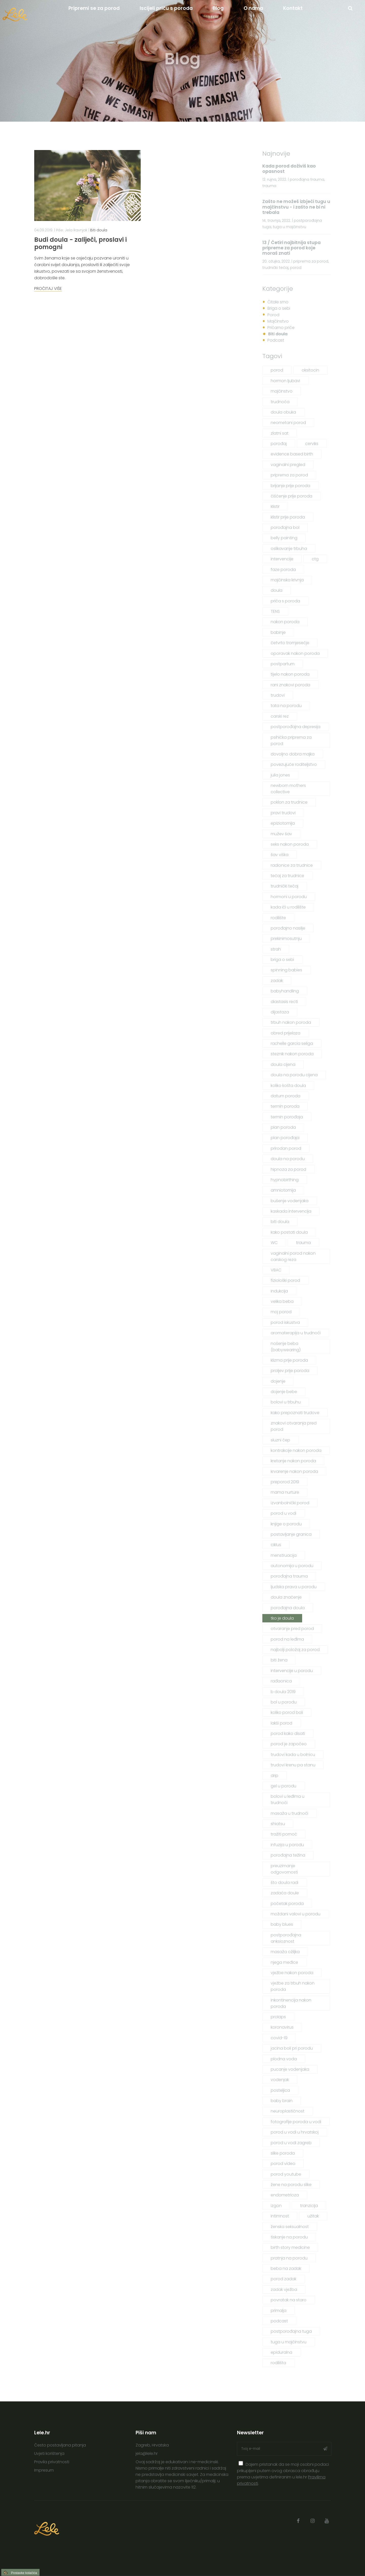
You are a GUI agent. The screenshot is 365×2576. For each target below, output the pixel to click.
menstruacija (284, 1555)
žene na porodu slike (291, 2185)
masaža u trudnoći (289, 1813)
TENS (275, 611)
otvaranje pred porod (292, 1629)
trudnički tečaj (284, 886)
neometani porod (288, 422)
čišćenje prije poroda (291, 496)
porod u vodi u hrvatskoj (295, 2132)
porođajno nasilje (288, 928)
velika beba (282, 1301)
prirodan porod (286, 1148)
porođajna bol (285, 527)
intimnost (280, 2216)
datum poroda (285, 1096)
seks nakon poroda (290, 844)
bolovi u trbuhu (286, 1402)
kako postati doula (289, 1232)
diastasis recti (284, 1002)
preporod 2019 (285, 1482)
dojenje (278, 1381)
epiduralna (281, 2352)
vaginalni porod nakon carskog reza (293, 1256)
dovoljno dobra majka (293, 754)
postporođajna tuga (291, 2331)
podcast (279, 2321)
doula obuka (283, 412)
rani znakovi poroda (290, 685)
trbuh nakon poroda (291, 1022)
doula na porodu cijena (294, 1075)
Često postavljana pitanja (60, 2445)
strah (276, 949)
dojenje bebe (284, 1392)
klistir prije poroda (288, 517)
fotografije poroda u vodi (296, 2122)
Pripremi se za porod (94, 8)
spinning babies (286, 970)
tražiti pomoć (284, 1834)
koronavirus (282, 2027)
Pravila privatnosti (51, 2462)
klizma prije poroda (289, 1360)
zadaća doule (285, 1893)
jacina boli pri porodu (292, 2048)
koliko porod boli (287, 1712)
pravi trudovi (283, 813)
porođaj (279, 444)
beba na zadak (286, 2268)
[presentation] (241, 2463)
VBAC (276, 1270)
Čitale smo (277, 302)
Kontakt (293, 8)
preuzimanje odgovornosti (284, 1869)
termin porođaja (287, 1117)
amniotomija (283, 1190)
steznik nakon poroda (292, 1054)
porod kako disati (288, 1733)
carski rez (280, 716)
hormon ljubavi (285, 381)
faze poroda (283, 569)
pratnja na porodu (289, 2258)
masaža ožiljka (285, 1952)
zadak (277, 981)
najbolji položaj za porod (295, 1650)
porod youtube (286, 2174)
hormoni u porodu (289, 897)
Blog (218, 8)
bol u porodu (284, 1702)
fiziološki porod (285, 1280)
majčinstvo (282, 391)
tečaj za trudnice (287, 876)
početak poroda (287, 1903)
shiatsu (278, 1824)
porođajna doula (288, 1608)
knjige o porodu (286, 1524)
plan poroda (283, 1127)
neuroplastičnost (287, 2111)
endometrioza (285, 2195)
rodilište (278, 918)
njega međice (284, 1962)
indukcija (279, 1291)
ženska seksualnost (290, 2227)
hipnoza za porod (288, 1169)
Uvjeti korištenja (49, 2453)
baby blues (282, 1924)
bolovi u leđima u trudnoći (287, 1799)
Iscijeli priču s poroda (166, 8)
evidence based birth (292, 454)
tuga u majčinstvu (288, 2342)
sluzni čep (280, 1440)
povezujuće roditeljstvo (294, 764)
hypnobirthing (285, 1180)
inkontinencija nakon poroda (291, 2003)
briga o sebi (282, 959)
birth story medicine (290, 2247)
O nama (253, 8)
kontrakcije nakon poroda (296, 1450)
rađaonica (281, 1681)
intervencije (282, 559)
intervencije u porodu (292, 1671)
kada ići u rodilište (288, 907)
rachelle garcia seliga (292, 1043)
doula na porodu (288, 1159)
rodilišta (278, 2363)
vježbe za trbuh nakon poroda (293, 1986)
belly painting (284, 538)
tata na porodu (286, 706)
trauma (303, 1243)
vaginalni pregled (288, 465)
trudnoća (280, 402)
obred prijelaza (285, 1033)
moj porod (281, 1312)
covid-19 (279, 2038)
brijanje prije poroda (290, 486)
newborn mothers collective (288, 789)
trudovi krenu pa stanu (293, 1765)
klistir (275, 506)
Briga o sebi (278, 308)
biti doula (280, 1222)
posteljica (280, 2090)
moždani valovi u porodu (295, 1914)
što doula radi (284, 1882)
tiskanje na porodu (289, 2237)
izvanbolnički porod (290, 1503)
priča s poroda (285, 601)
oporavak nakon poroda (295, 653)
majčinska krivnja (287, 580)
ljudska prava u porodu (294, 1587)
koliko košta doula (288, 1085)
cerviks (311, 444)
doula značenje (286, 1597)
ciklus (276, 1545)
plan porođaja (285, 1138)
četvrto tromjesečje (290, 643)
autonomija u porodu (292, 1566)
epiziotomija (283, 823)
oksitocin (310, 370)
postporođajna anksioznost (286, 1938)
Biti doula (277, 334)
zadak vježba (284, 2289)
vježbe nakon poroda (292, 1973)
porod (277, 370)
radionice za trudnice (292, 865)
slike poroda (283, 2153)
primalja (278, 2310)
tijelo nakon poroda (290, 674)
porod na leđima (287, 1639)
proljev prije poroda (290, 1371)
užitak (313, 2216)
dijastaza (280, 1012)
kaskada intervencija (291, 1211)
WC (274, 1243)
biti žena (279, 1660)
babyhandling (285, 991)
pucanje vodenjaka (290, 2069)
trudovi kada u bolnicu (293, 1754)
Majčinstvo (278, 321)
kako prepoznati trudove (295, 1413)
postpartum (283, 664)
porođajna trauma (289, 1576)
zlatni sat (279, 433)
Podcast (275, 340)
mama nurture (285, 1492)
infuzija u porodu (287, 1845)
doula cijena (283, 1064)
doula (276, 590)
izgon (276, 2206)
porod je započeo (289, 1744)
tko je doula (282, 1618)
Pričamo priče (281, 327)
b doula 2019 (283, 1692)
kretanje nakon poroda (293, 1461)
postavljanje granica (291, 1534)
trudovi (278, 695)
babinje (278, 632)
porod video (283, 2163)
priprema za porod (289, 475)
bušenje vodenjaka (289, 1201)
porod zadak (283, 2279)
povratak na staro (288, 2300)
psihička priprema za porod (291, 740)
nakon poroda (285, 622)
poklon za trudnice (289, 802)
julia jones (280, 775)
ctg (315, 559)
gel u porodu (283, 1786)
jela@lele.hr (147, 2453)
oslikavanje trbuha (289, 548)
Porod (273, 315)
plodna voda (284, 2059)
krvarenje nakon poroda (294, 1471)
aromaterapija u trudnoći (296, 1333)
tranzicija (309, 2206)
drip (274, 1775)
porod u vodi (283, 1513)
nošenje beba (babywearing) (286, 1347)
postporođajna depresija (295, 727)
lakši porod (281, 1723)
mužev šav (281, 834)
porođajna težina (288, 1855)
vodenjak (280, 2080)
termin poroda (285, 1106)
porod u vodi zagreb (291, 2143)
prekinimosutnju (286, 938)
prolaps (278, 2017)
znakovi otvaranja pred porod (294, 1426)
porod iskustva (285, 1322)
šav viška (279, 855)
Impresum (44, 2470)
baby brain (282, 2101)
